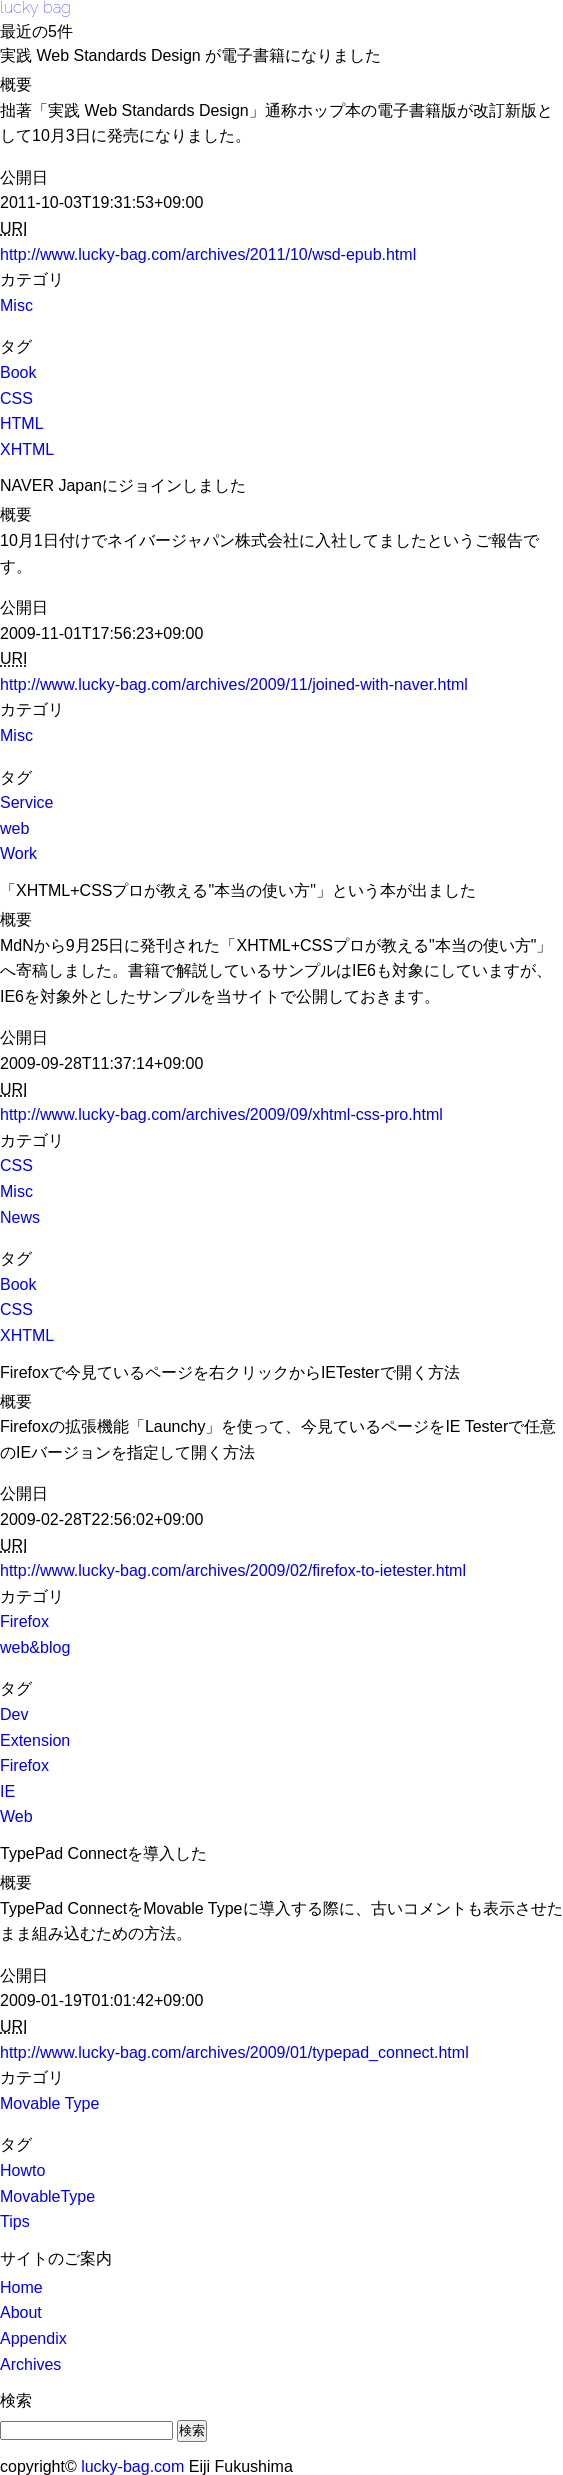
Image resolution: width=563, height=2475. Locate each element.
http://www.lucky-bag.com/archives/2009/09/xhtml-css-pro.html (221, 1114)
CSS (16, 398)
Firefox (24, 1621)
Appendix (33, 2338)
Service (26, 802)
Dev (14, 1714)
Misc (16, 305)
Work (18, 853)
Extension (35, 1740)
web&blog (35, 1647)
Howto (22, 2170)
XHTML (27, 449)
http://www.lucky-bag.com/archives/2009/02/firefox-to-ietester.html (233, 1570)
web (14, 828)
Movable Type (49, 2103)
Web (16, 1816)
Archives (30, 2364)
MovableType (47, 2196)
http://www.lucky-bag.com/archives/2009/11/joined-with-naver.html (234, 684)
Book (18, 372)
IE (7, 1791)
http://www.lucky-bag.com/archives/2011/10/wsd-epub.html (208, 254)
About (21, 2312)
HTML (22, 423)
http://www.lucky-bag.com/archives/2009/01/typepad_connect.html (234, 2052)
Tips (15, 2221)
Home (21, 2287)
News (20, 1217)
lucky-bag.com (132, 2466)
